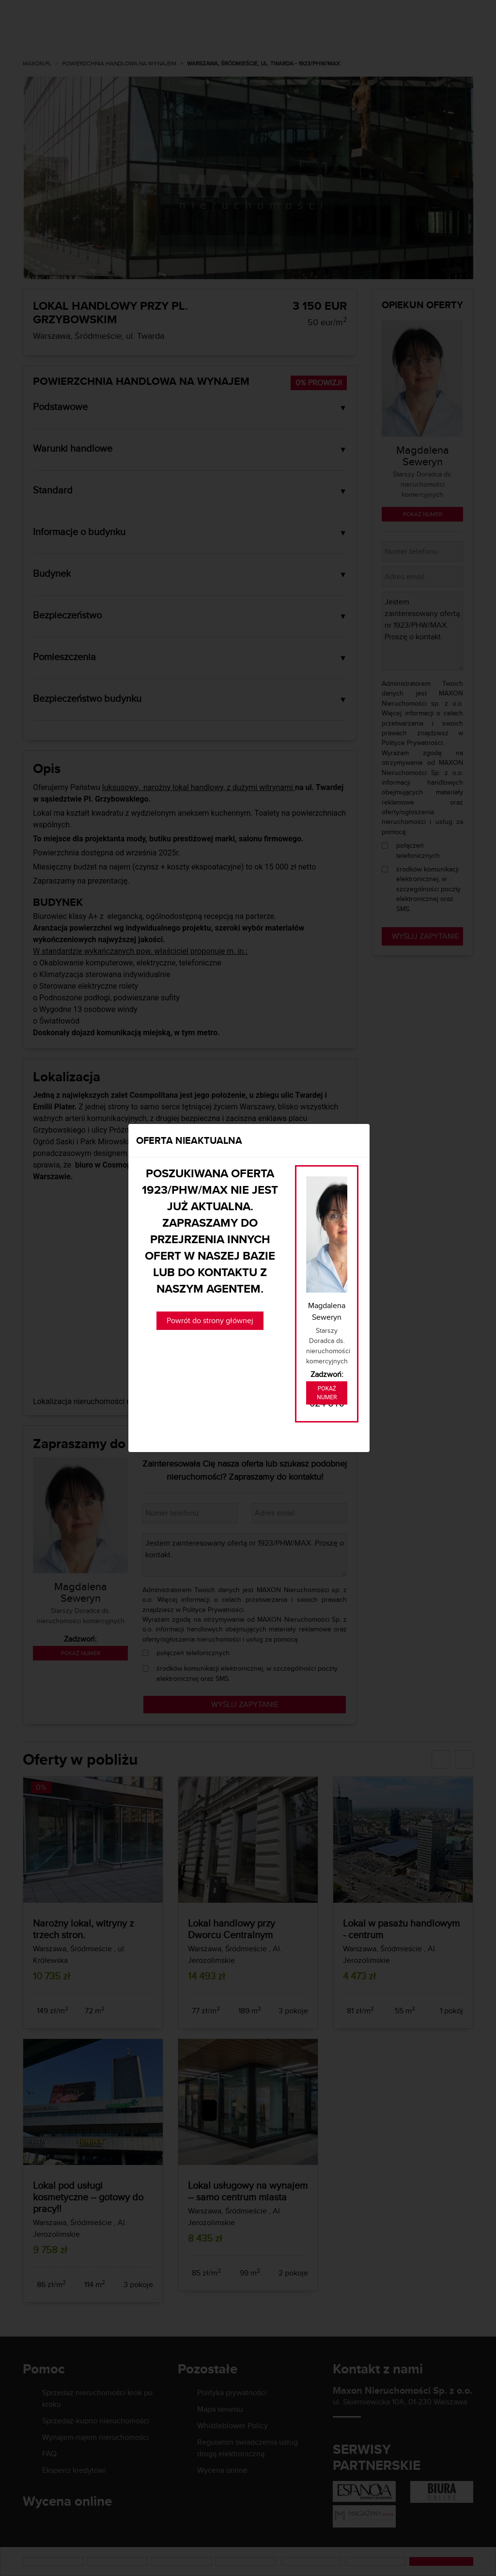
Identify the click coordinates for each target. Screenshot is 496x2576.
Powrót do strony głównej (210, 1320)
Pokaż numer (327, 1393)
